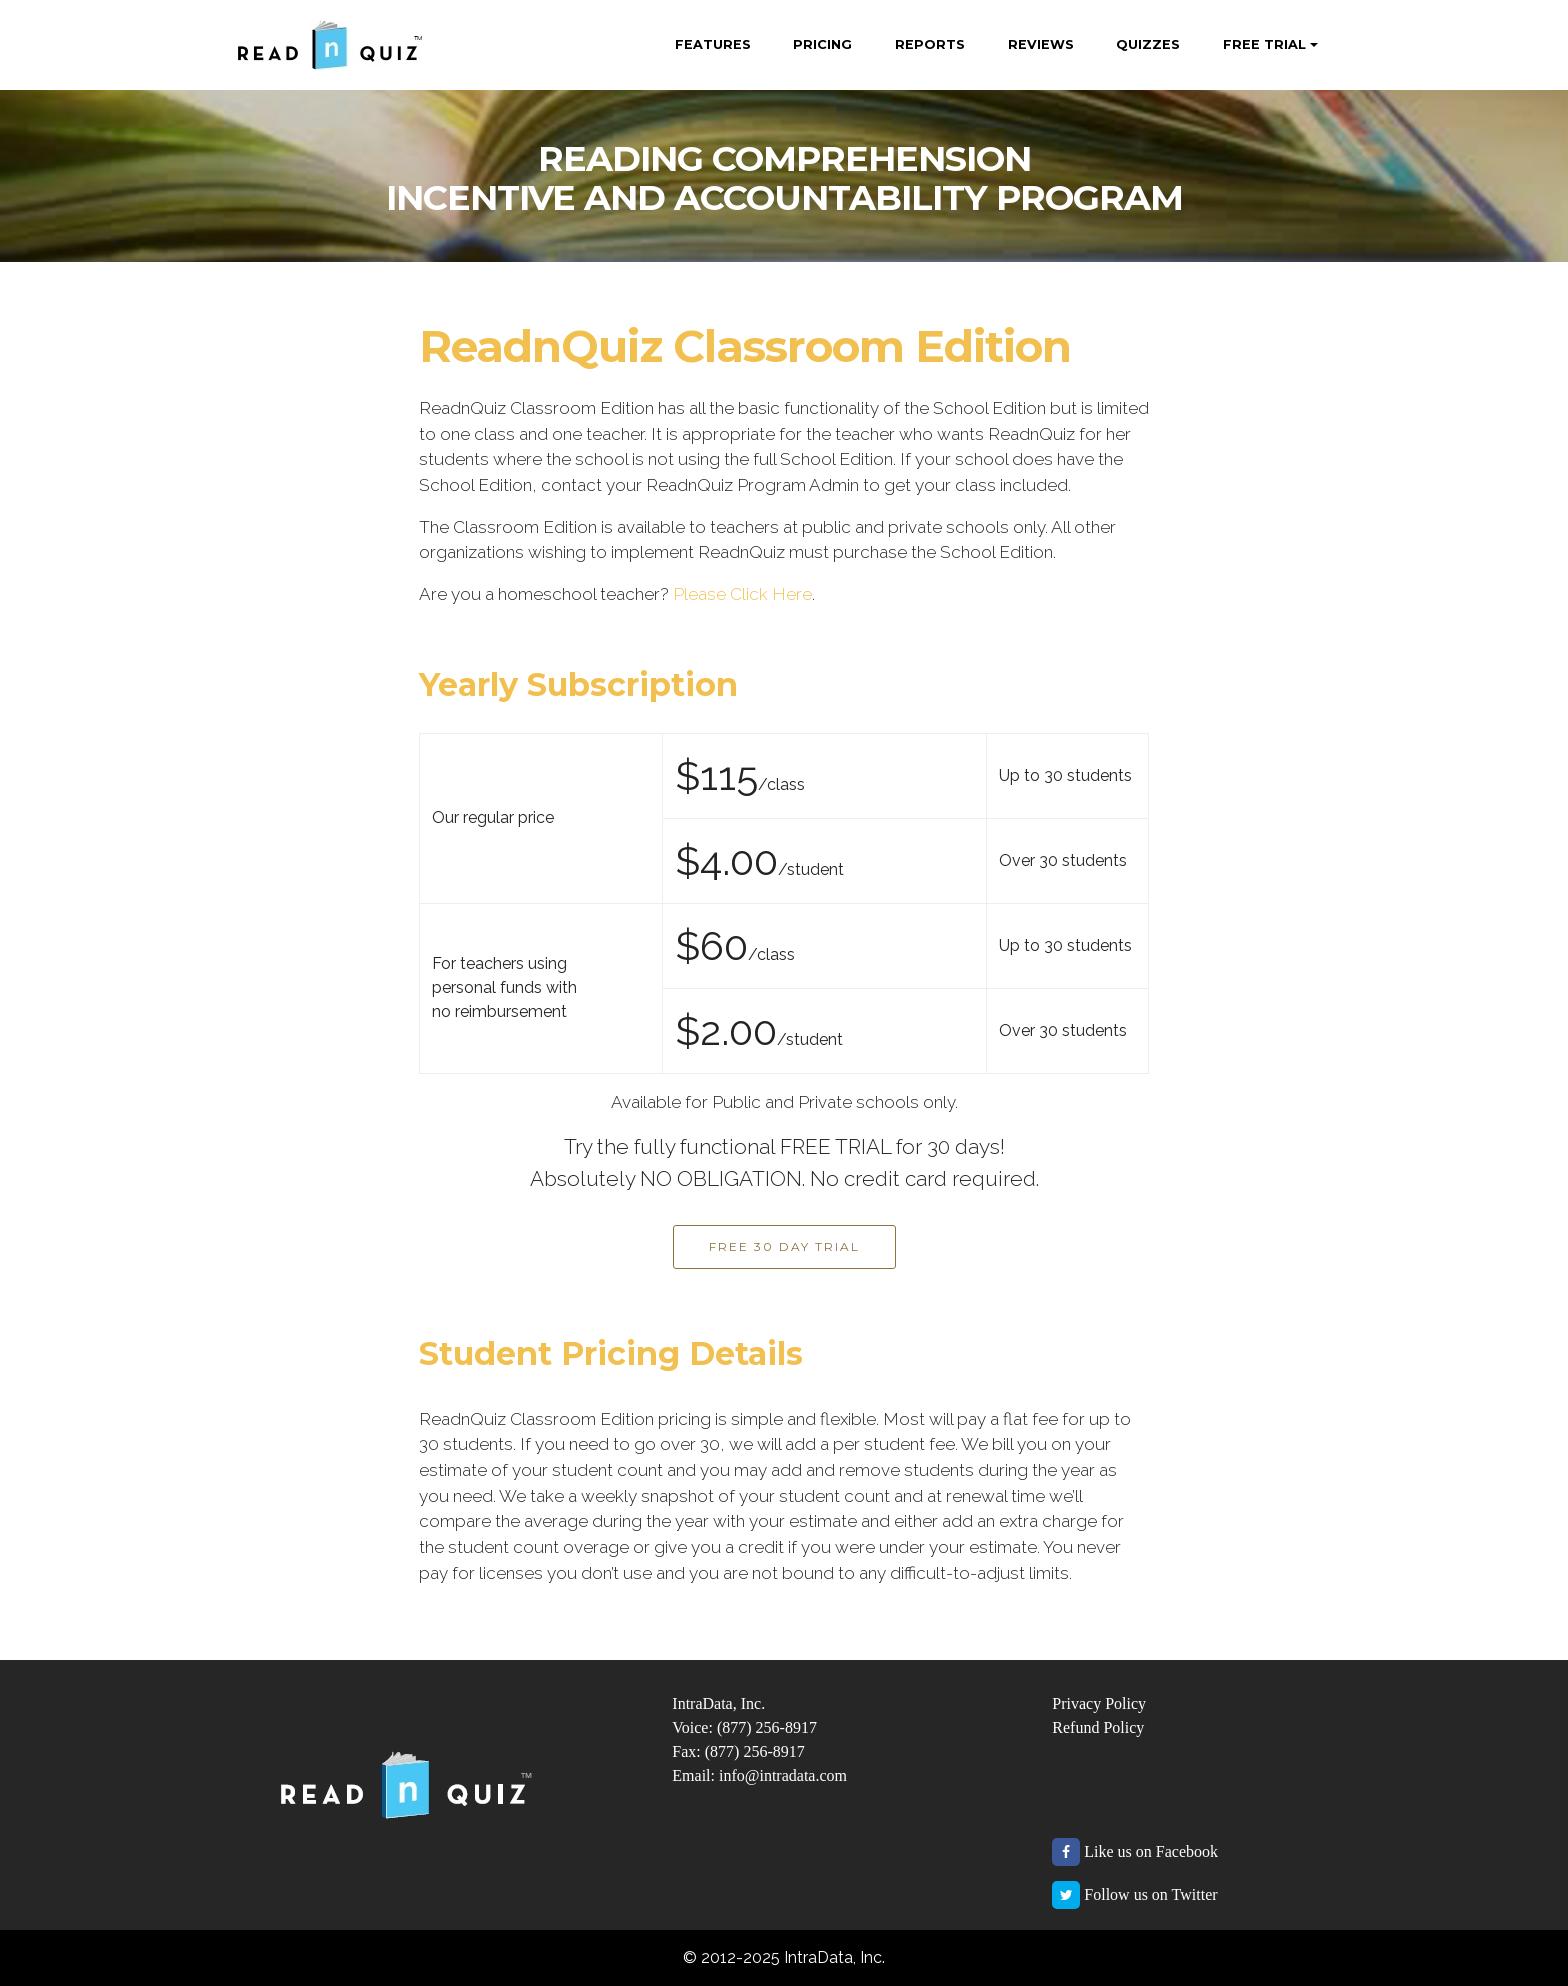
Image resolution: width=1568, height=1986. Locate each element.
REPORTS (930, 44)
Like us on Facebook (1151, 1851)
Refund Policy (1098, 1727)
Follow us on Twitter (1150, 1894)
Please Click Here (742, 594)
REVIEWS (1041, 44)
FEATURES (713, 44)
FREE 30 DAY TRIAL (784, 1246)
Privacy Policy (1099, 1703)
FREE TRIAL (1264, 44)
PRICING (822, 44)
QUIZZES (1148, 44)
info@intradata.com (783, 1775)
